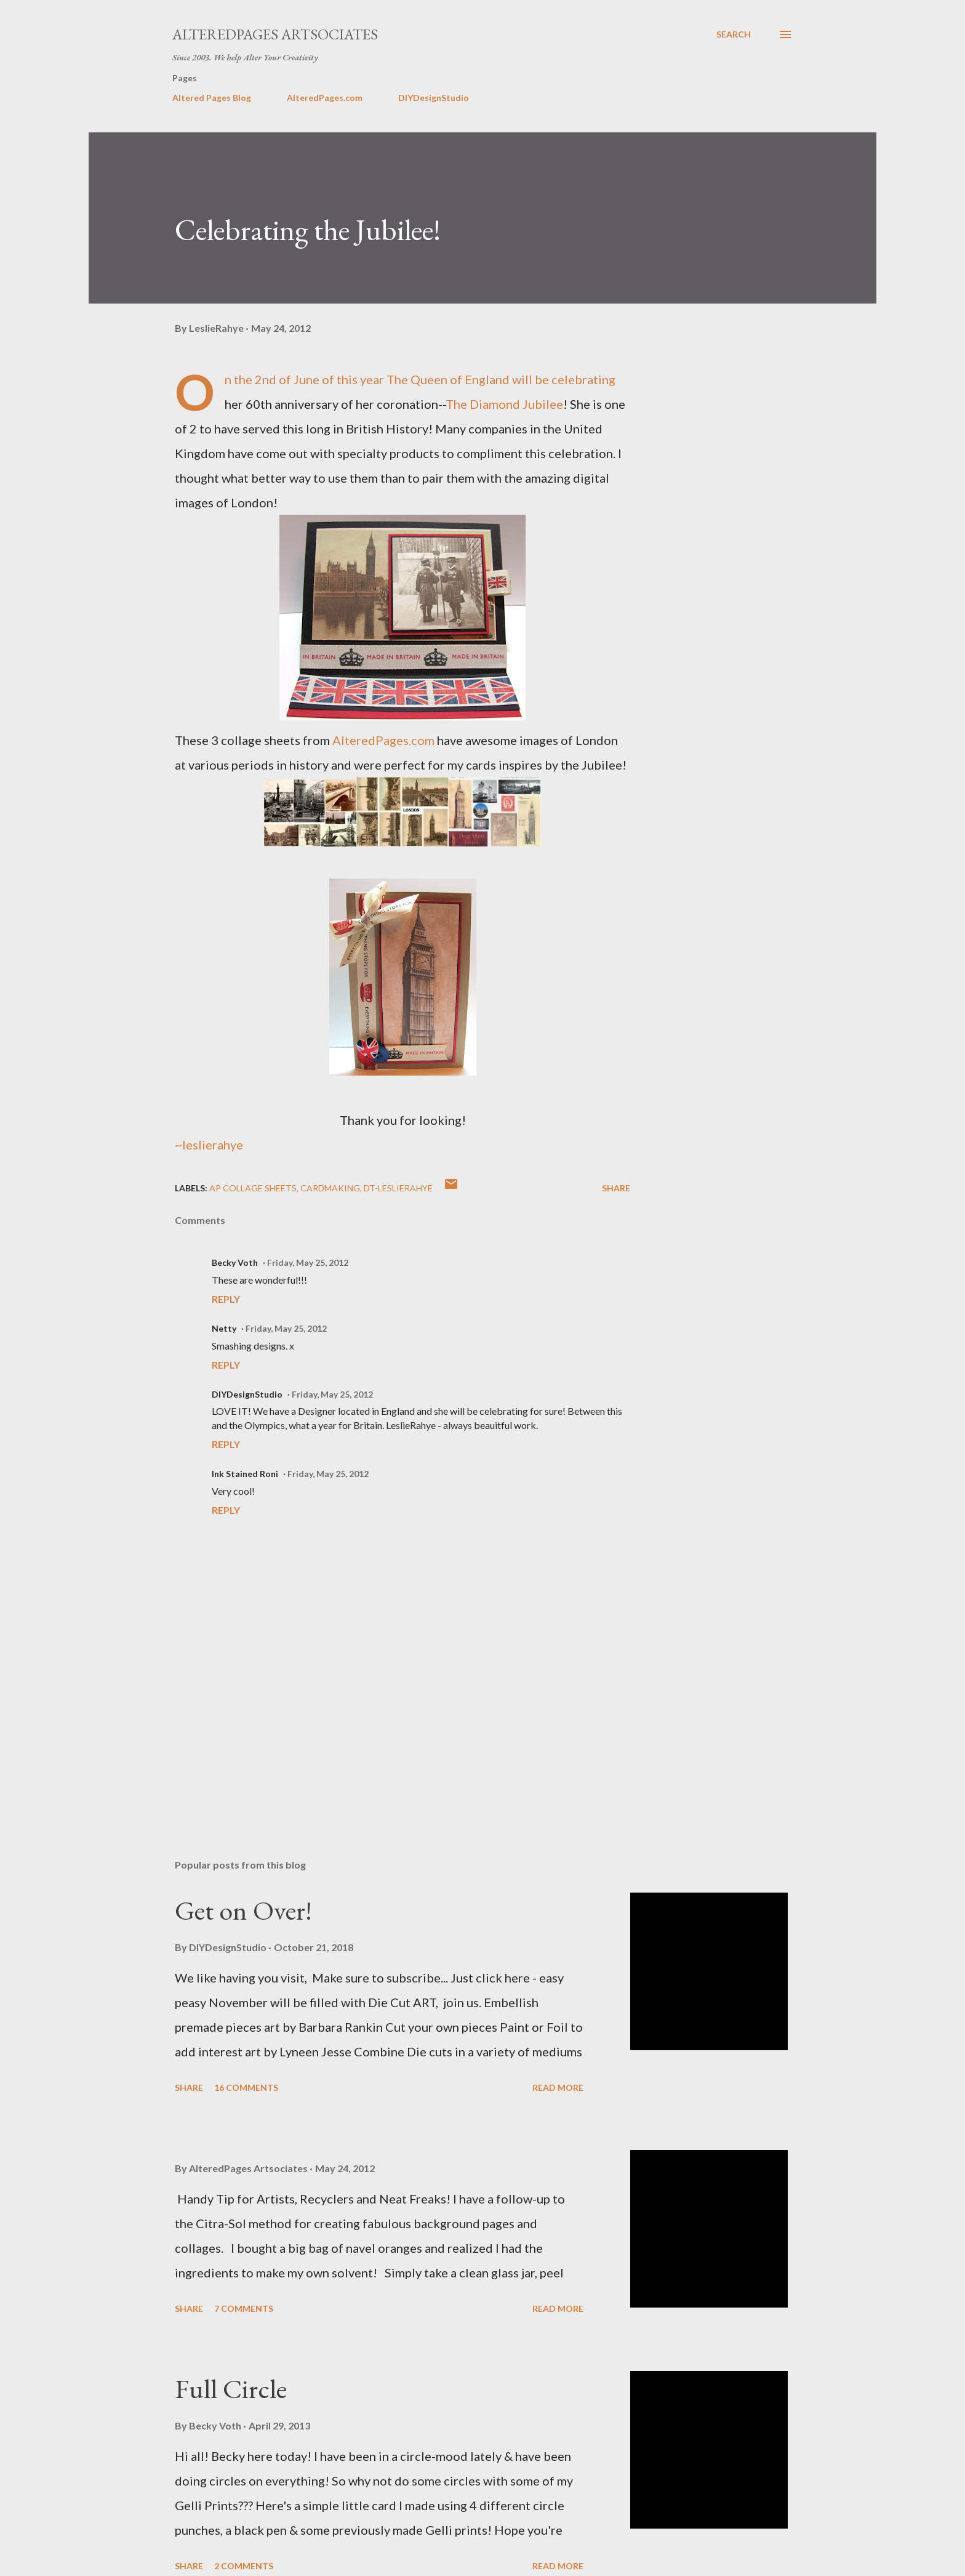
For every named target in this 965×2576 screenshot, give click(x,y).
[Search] (733, 34)
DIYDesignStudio (433, 97)
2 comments (243, 2566)
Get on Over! (243, 1910)
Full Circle (231, 2388)
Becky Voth (235, 1262)
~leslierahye (209, 1144)
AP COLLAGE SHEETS (253, 1188)
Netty (224, 1328)
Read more (557, 2087)
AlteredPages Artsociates (275, 34)
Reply (226, 1299)
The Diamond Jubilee (504, 403)
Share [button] (616, 1188)
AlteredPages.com (324, 97)
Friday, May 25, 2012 (307, 1262)
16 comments (246, 2087)
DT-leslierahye (398, 1188)
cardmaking (330, 1188)
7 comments (243, 2308)
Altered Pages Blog (211, 97)
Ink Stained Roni (245, 1473)
